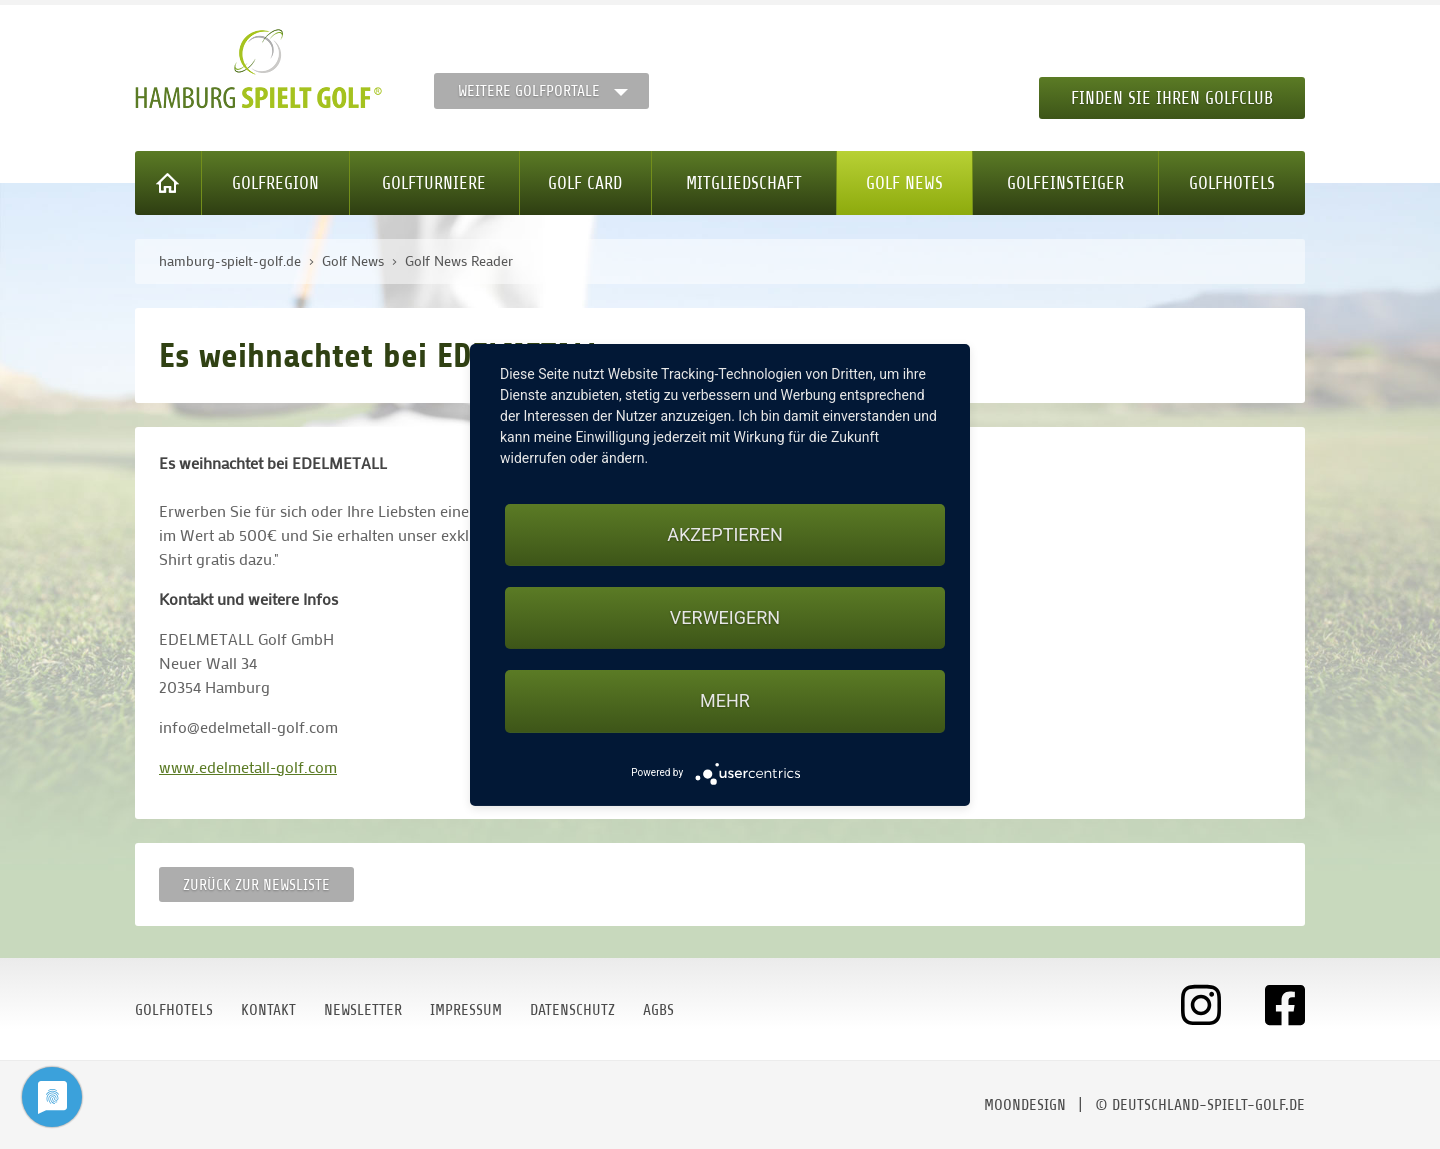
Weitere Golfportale (529, 91)
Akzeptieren (724, 534)
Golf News (904, 183)
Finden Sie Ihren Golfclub (1172, 98)
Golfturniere (434, 183)
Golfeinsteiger (1065, 183)
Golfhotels (1232, 183)
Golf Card (585, 183)
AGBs (658, 1010)
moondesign (1025, 1105)
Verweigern (725, 617)
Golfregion (275, 183)
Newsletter (363, 1010)
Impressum (466, 1010)
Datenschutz (572, 1010)
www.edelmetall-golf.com (248, 766)
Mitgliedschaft (744, 183)
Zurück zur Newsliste (256, 885)
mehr (725, 700)
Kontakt (268, 1010)
